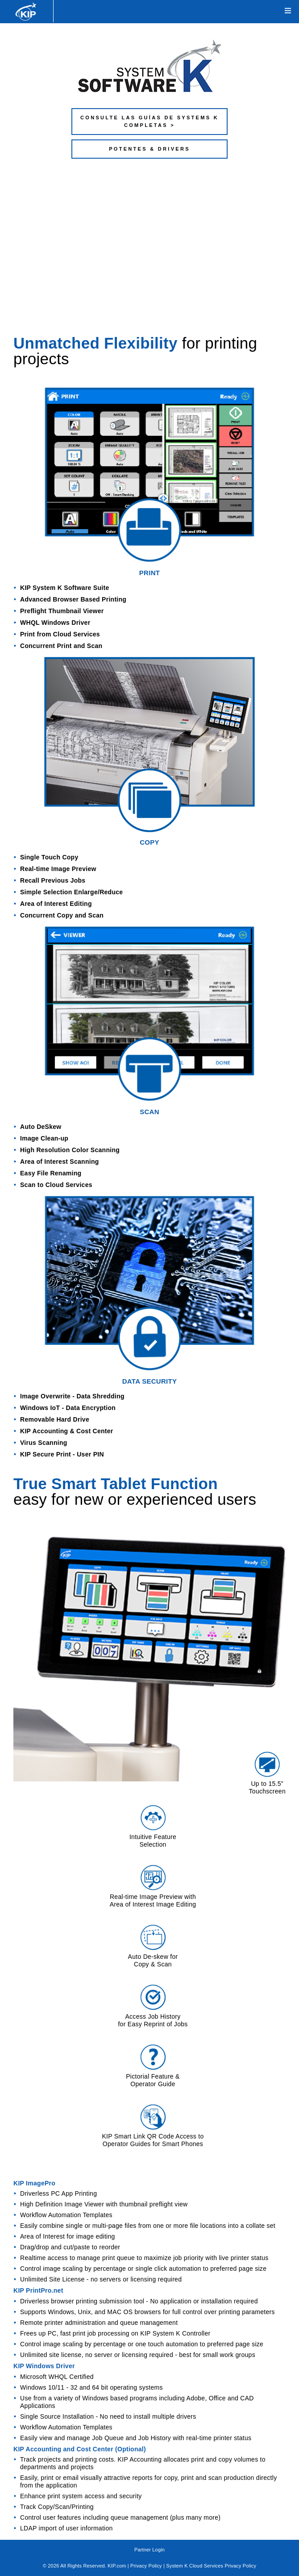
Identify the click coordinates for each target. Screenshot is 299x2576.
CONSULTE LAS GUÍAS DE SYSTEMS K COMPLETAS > (149, 121)
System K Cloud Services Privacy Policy (211, 2565)
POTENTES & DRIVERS (149, 149)
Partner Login (149, 2549)
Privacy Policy (146, 2565)
